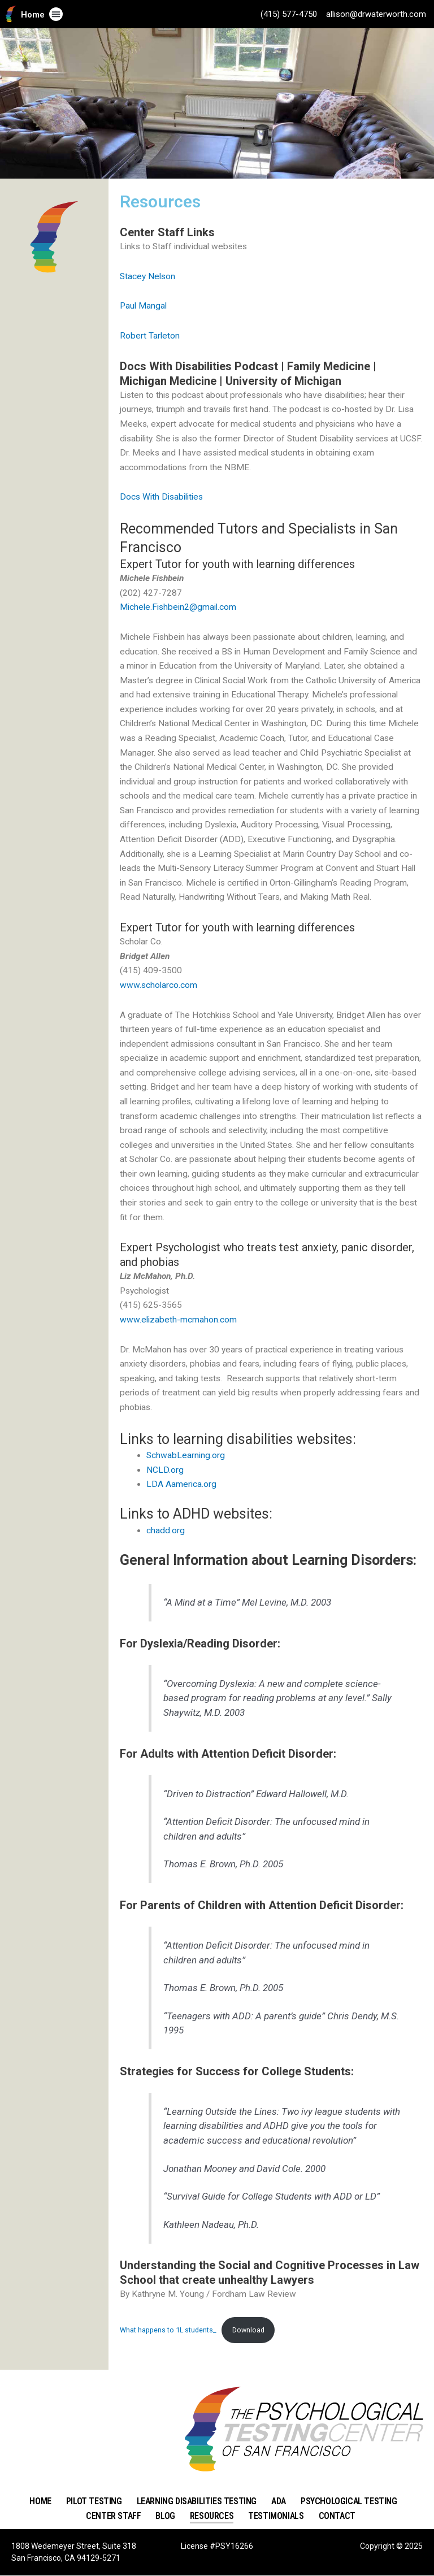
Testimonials (275, 2515)
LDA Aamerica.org (181, 1484)
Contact (337, 2515)
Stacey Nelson (147, 276)
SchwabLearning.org (185, 1455)
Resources (211, 2515)
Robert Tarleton (150, 336)
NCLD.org (165, 1470)
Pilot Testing (94, 2501)
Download (248, 2330)
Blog (165, 2515)
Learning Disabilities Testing (197, 2501)
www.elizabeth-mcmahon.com (178, 1320)
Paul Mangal (143, 306)
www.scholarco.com (158, 985)
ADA (278, 2501)
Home (33, 15)
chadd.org (165, 1530)
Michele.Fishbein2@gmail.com (178, 607)
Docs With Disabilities (161, 497)
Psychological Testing (349, 2501)
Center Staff (113, 2515)
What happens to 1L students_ (168, 2330)
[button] (56, 14)
